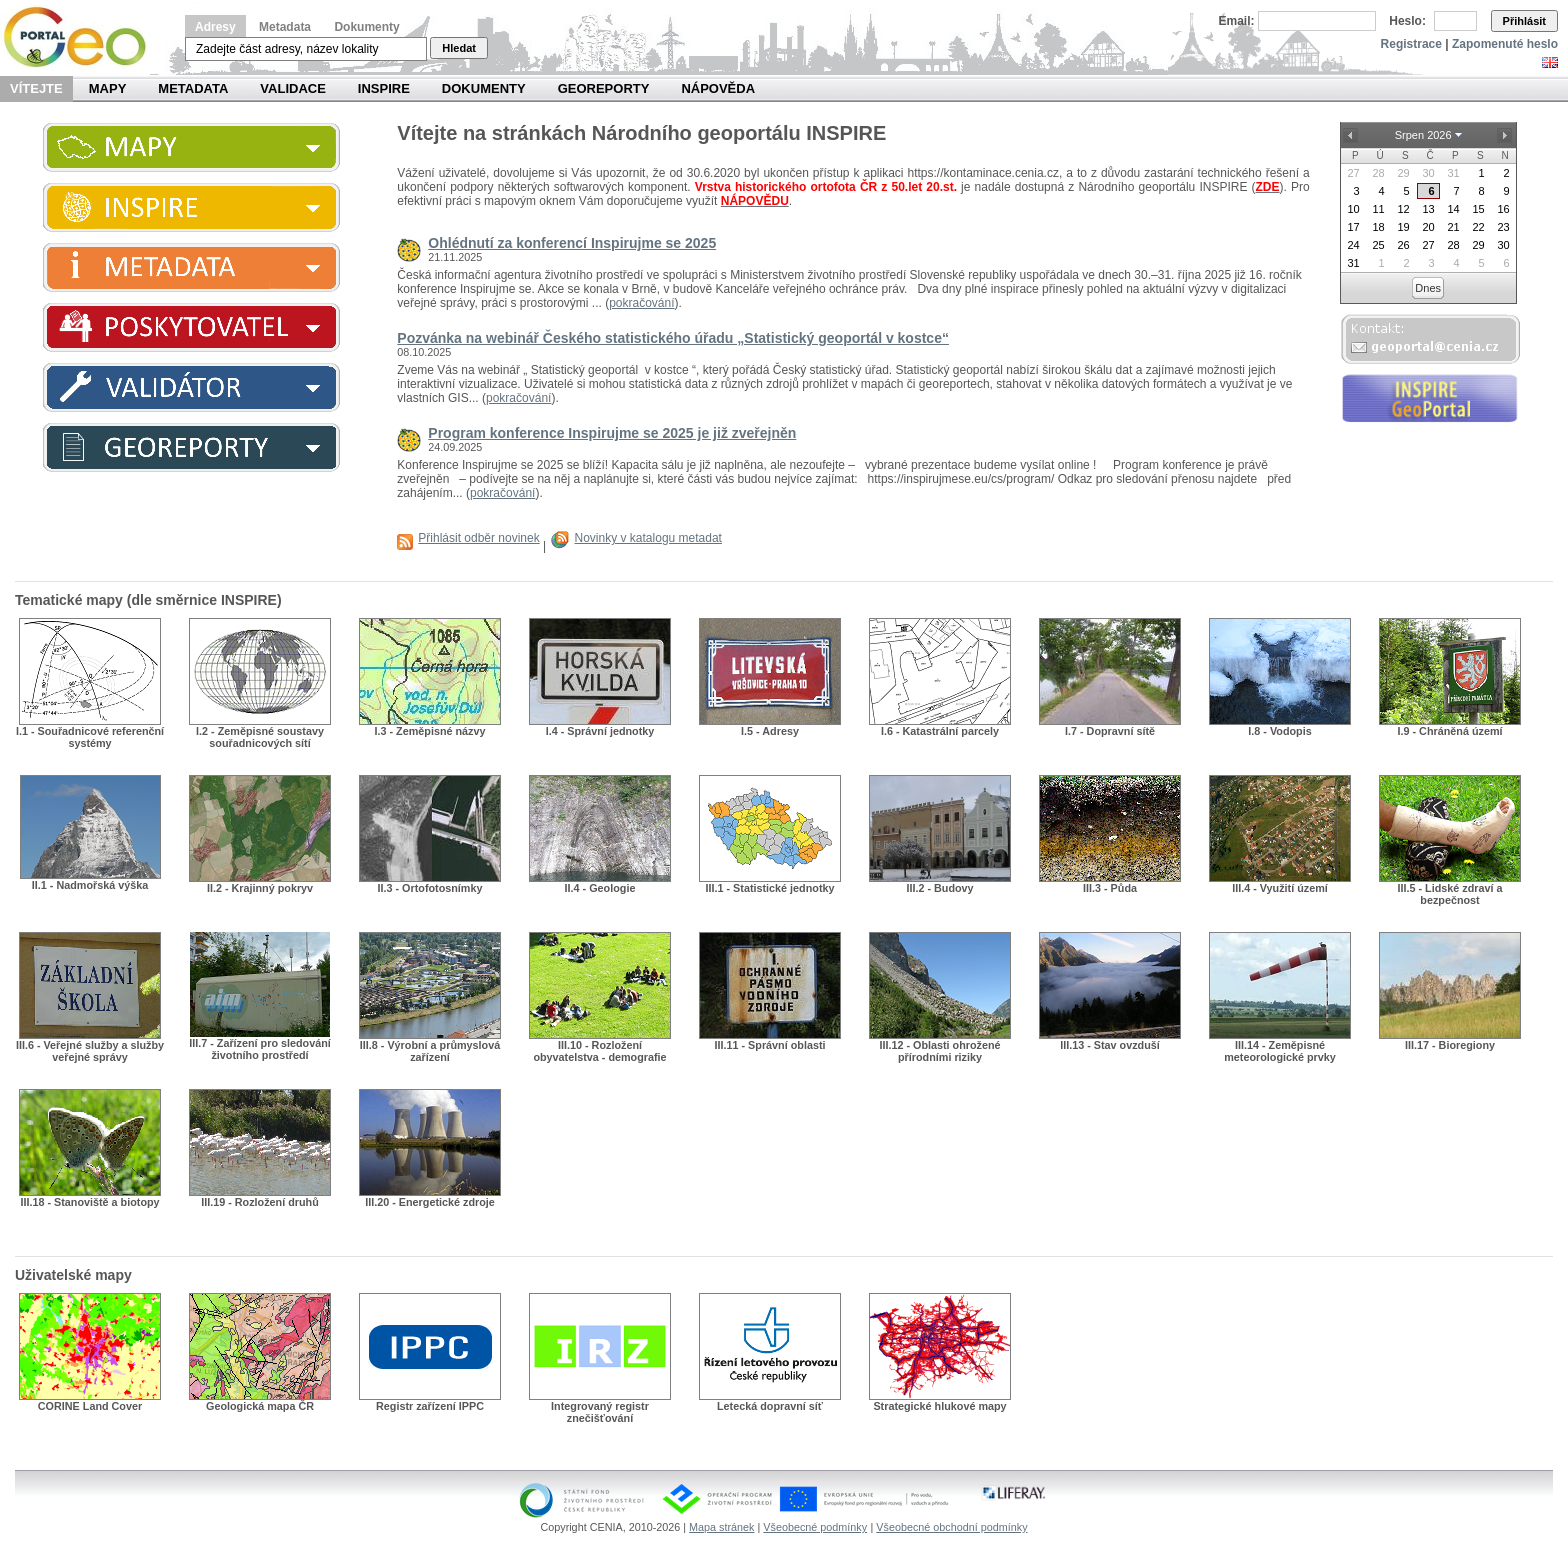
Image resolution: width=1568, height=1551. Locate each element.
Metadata (285, 27)
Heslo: (1407, 21)
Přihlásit (1524, 21)
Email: (1237, 21)
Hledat (459, 48)
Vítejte (36, 88)
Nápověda (718, 88)
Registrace (1411, 44)
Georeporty (604, 88)
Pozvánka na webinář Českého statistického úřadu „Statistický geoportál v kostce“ (673, 338)
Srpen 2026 (1423, 135)
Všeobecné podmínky (815, 1527)
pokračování (641, 303)
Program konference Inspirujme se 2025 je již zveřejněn (612, 433)
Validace (292, 88)
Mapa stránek (721, 1527)
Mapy (108, 88)
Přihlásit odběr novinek (478, 538)
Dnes (1428, 288)
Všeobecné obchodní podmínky (951, 1527)
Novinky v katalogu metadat (648, 538)
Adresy (215, 27)
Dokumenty (366, 27)
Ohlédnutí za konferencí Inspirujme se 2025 (572, 243)
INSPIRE (384, 88)
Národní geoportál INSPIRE (82, 37)
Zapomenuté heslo (1505, 44)
